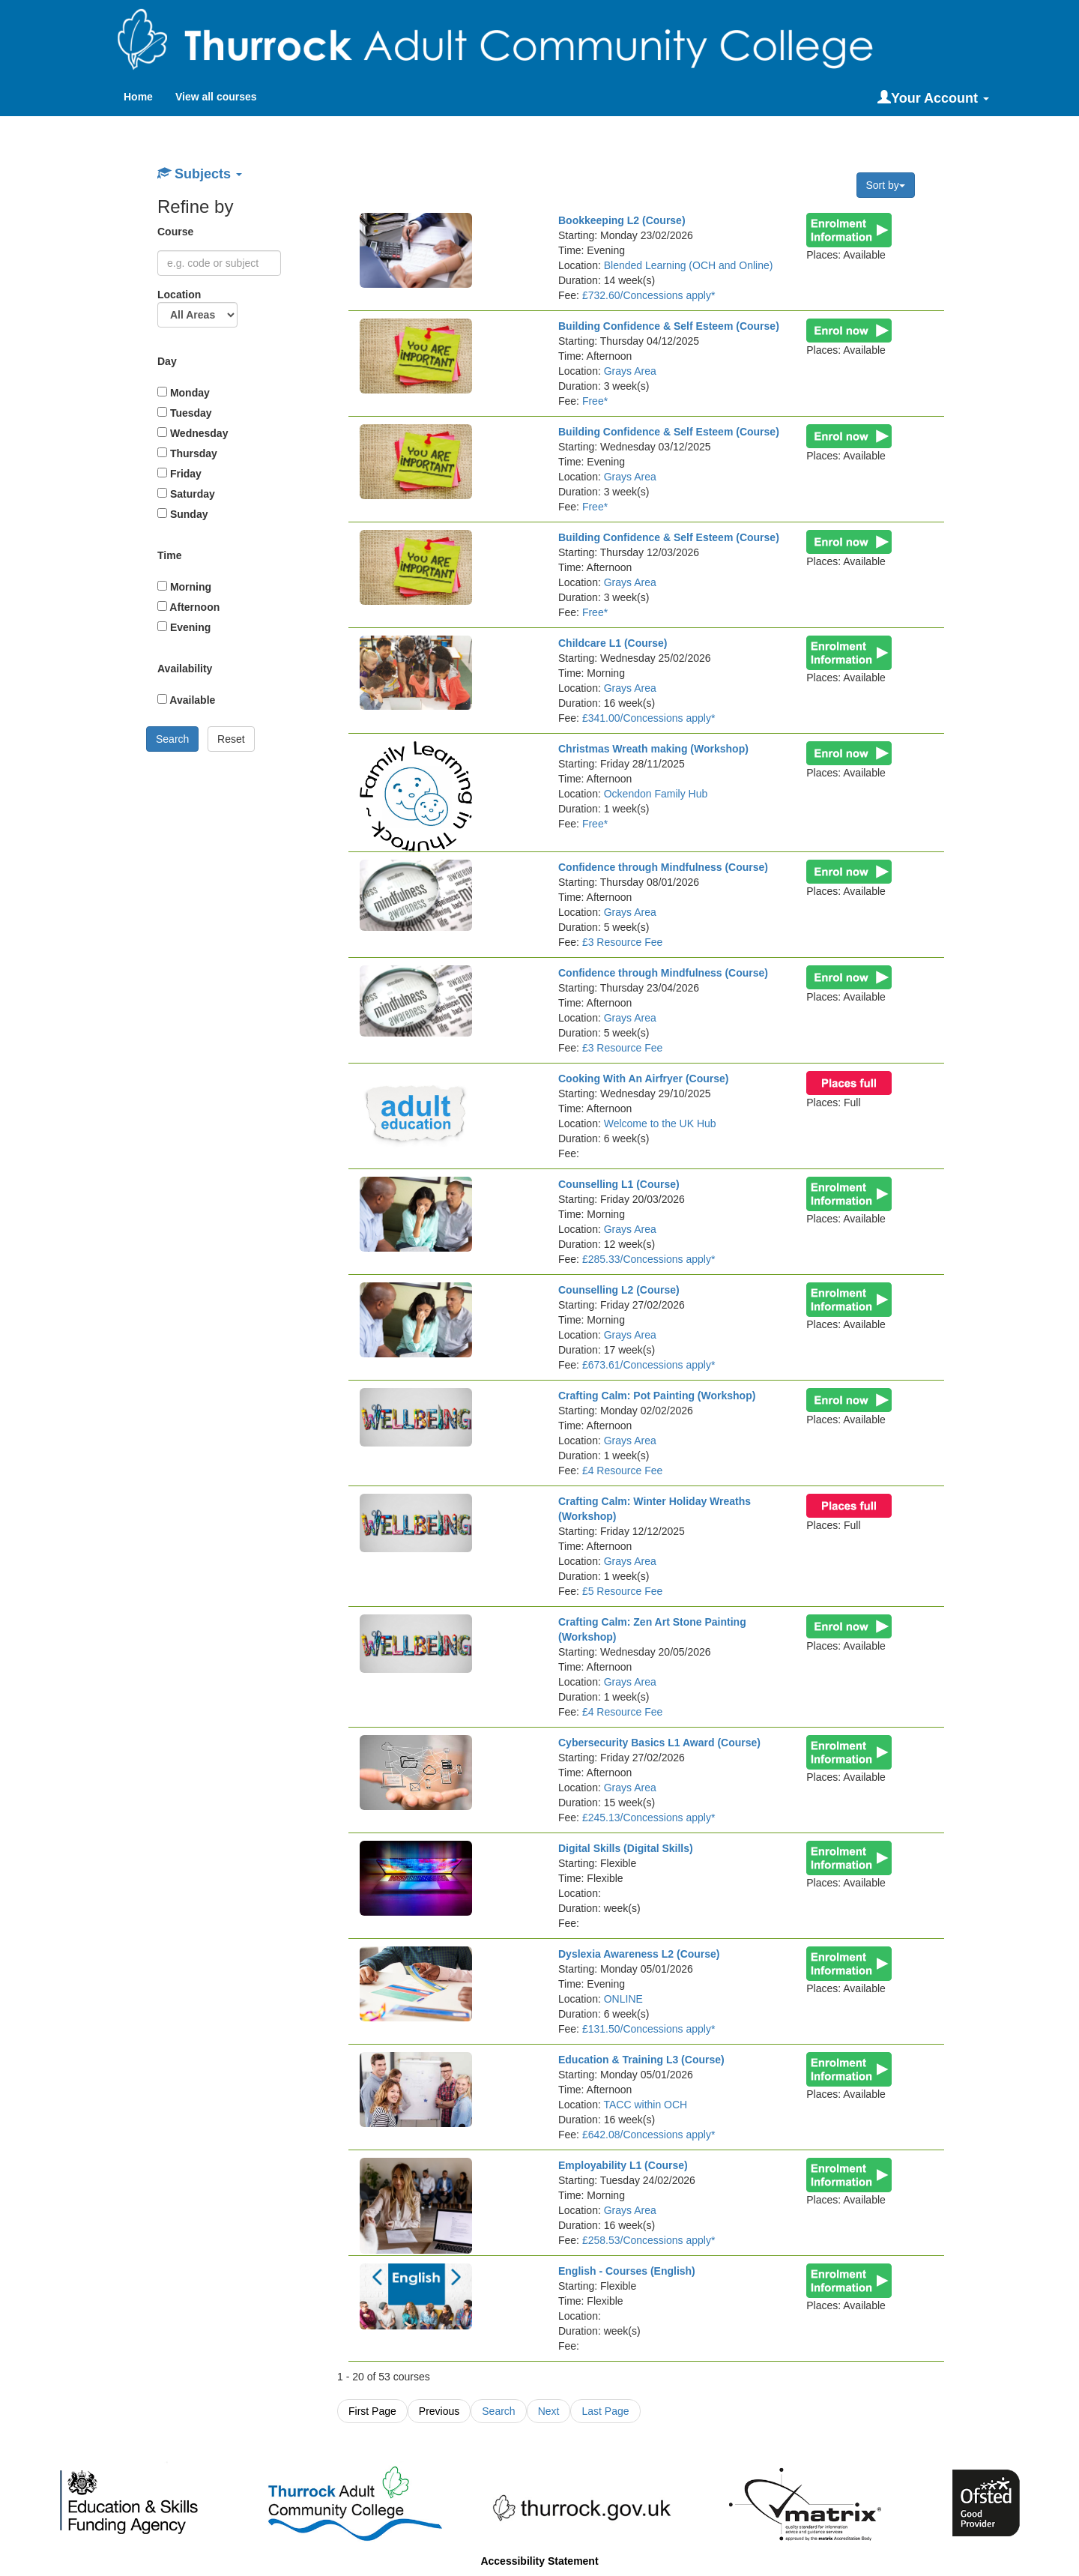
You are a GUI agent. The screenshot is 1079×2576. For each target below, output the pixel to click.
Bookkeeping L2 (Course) (622, 220)
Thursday (187, 453)
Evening (184, 627)
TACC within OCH (645, 2105)
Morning (184, 587)
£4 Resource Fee (622, 1470)
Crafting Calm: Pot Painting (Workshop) (656, 1396)
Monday (183, 393)
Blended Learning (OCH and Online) (688, 265)
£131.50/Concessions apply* (648, 2029)
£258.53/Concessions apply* (648, 2240)
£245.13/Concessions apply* (648, 1818)
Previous (439, 2411)
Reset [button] (231, 739)
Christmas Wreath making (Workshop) (653, 749)
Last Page (605, 2411)
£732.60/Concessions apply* (648, 295)
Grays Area (630, 371)
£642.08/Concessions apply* (648, 2135)
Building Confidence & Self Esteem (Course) (668, 326)
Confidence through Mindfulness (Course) (663, 867)
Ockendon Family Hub (656, 794)
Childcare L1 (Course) (612, 643)
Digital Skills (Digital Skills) (625, 1848)
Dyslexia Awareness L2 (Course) (639, 1954)
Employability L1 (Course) (623, 2165)
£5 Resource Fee (622, 1591)
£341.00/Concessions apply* (648, 718)
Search (498, 2411)
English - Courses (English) (626, 2271)
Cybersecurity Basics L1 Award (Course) (659, 1743)
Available (186, 700)
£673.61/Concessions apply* (648, 1365)
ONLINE (623, 1999)
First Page (372, 2411)
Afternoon (188, 607)
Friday (179, 474)
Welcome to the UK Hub (660, 1123)
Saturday (186, 494)
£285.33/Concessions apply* (648, 1259)
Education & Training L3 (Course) (641, 2060)
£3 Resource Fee (622, 942)
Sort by (885, 185)
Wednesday (192, 433)
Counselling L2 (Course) (619, 1290)
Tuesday (184, 413)
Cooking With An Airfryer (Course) (643, 1079)
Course (176, 232)
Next (549, 2411)
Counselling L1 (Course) (619, 1184)
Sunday (182, 514)
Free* (595, 401)
